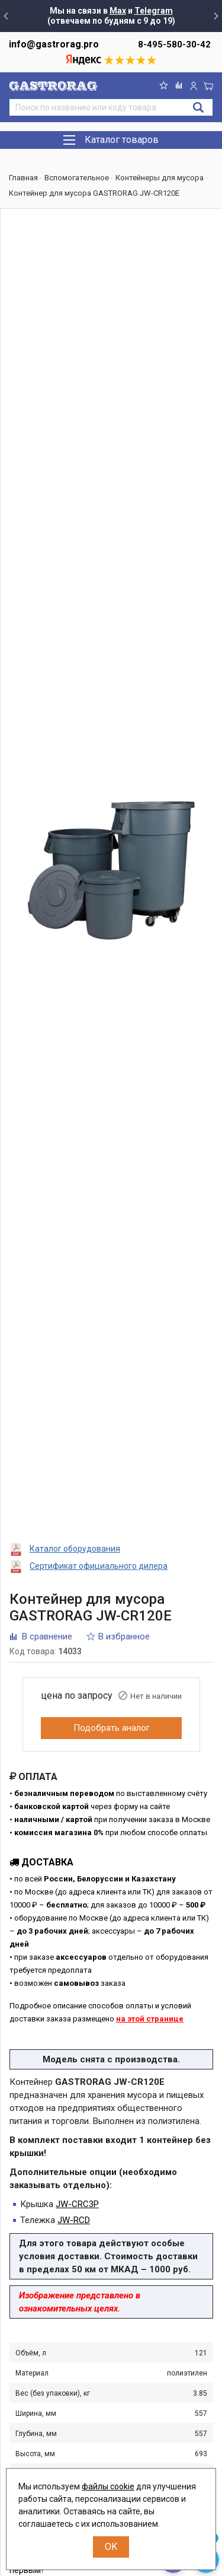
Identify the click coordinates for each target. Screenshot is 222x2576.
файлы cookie (108, 2486)
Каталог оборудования (75, 1548)
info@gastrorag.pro (54, 44)
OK (111, 2546)
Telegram (153, 10)
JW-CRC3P (77, 2204)
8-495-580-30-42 (174, 44)
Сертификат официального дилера (99, 1566)
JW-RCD (73, 2220)
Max (118, 10)
